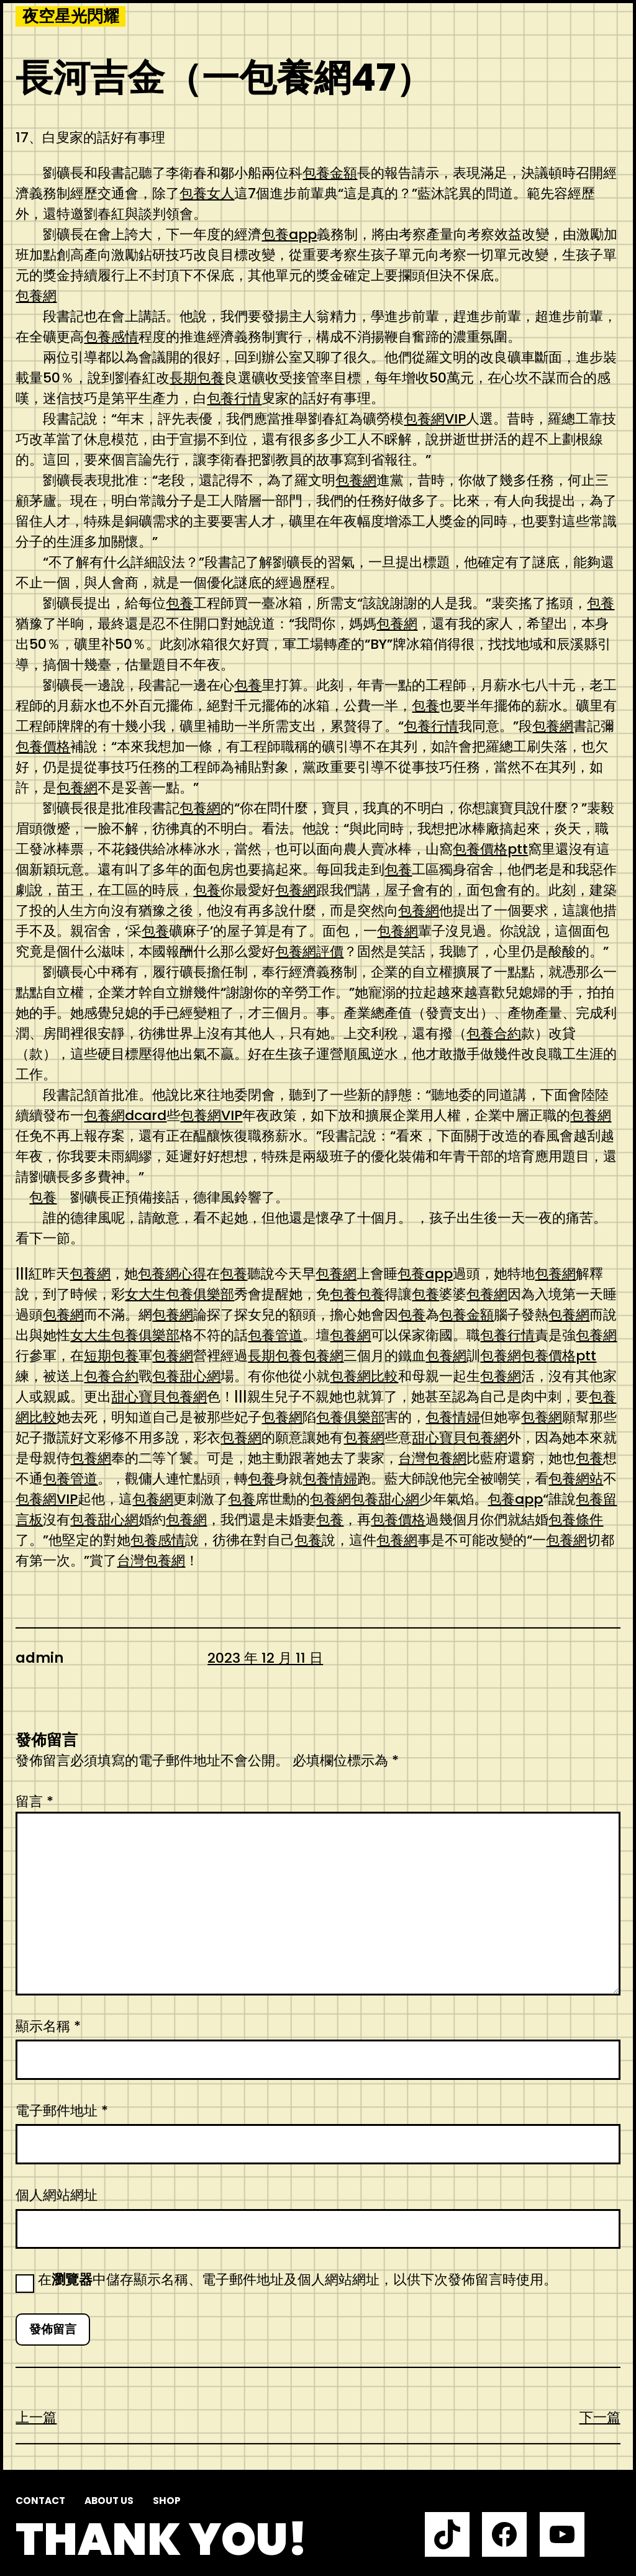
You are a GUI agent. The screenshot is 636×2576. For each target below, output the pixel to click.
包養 (179, 603)
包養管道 (275, 1335)
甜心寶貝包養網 (159, 1396)
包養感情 (111, 336)
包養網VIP (435, 418)
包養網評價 (309, 951)
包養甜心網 (186, 1376)
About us (109, 2500)
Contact (40, 2500)
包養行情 (234, 398)
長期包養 (197, 377)
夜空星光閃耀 (70, 16)
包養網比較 (364, 1376)
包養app (289, 234)
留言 (34, 1801)
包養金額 (329, 173)
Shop (167, 2500)
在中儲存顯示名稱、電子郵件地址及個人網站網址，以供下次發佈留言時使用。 (297, 2279)
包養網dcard (125, 1115)
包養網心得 (172, 1273)
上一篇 (36, 2417)
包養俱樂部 (350, 1417)
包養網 (36, 295)
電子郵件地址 (62, 2110)
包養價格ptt (490, 849)
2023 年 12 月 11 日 (265, 1658)
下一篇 (599, 2417)
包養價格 (43, 746)
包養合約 (493, 1033)
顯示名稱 (48, 2026)
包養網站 (575, 1478)
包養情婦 (452, 1417)
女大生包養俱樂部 (179, 1294)
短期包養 (111, 1355)
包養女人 (206, 193)
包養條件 (575, 1519)
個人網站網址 (57, 2195)
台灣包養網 (432, 1458)
